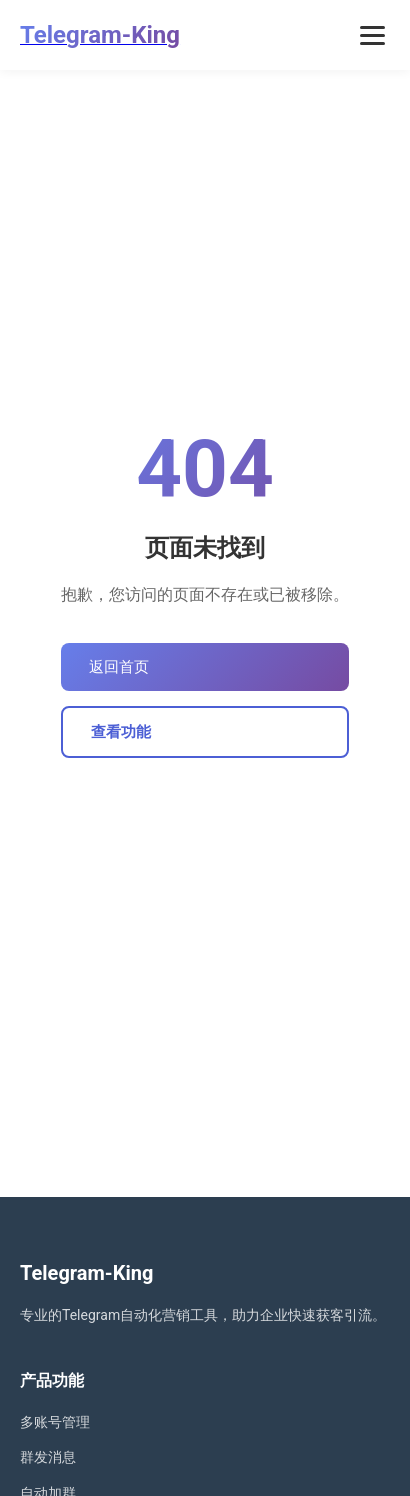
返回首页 (119, 667)
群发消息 (48, 1457)
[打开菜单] (372, 35)
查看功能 (121, 732)
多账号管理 (55, 1422)
